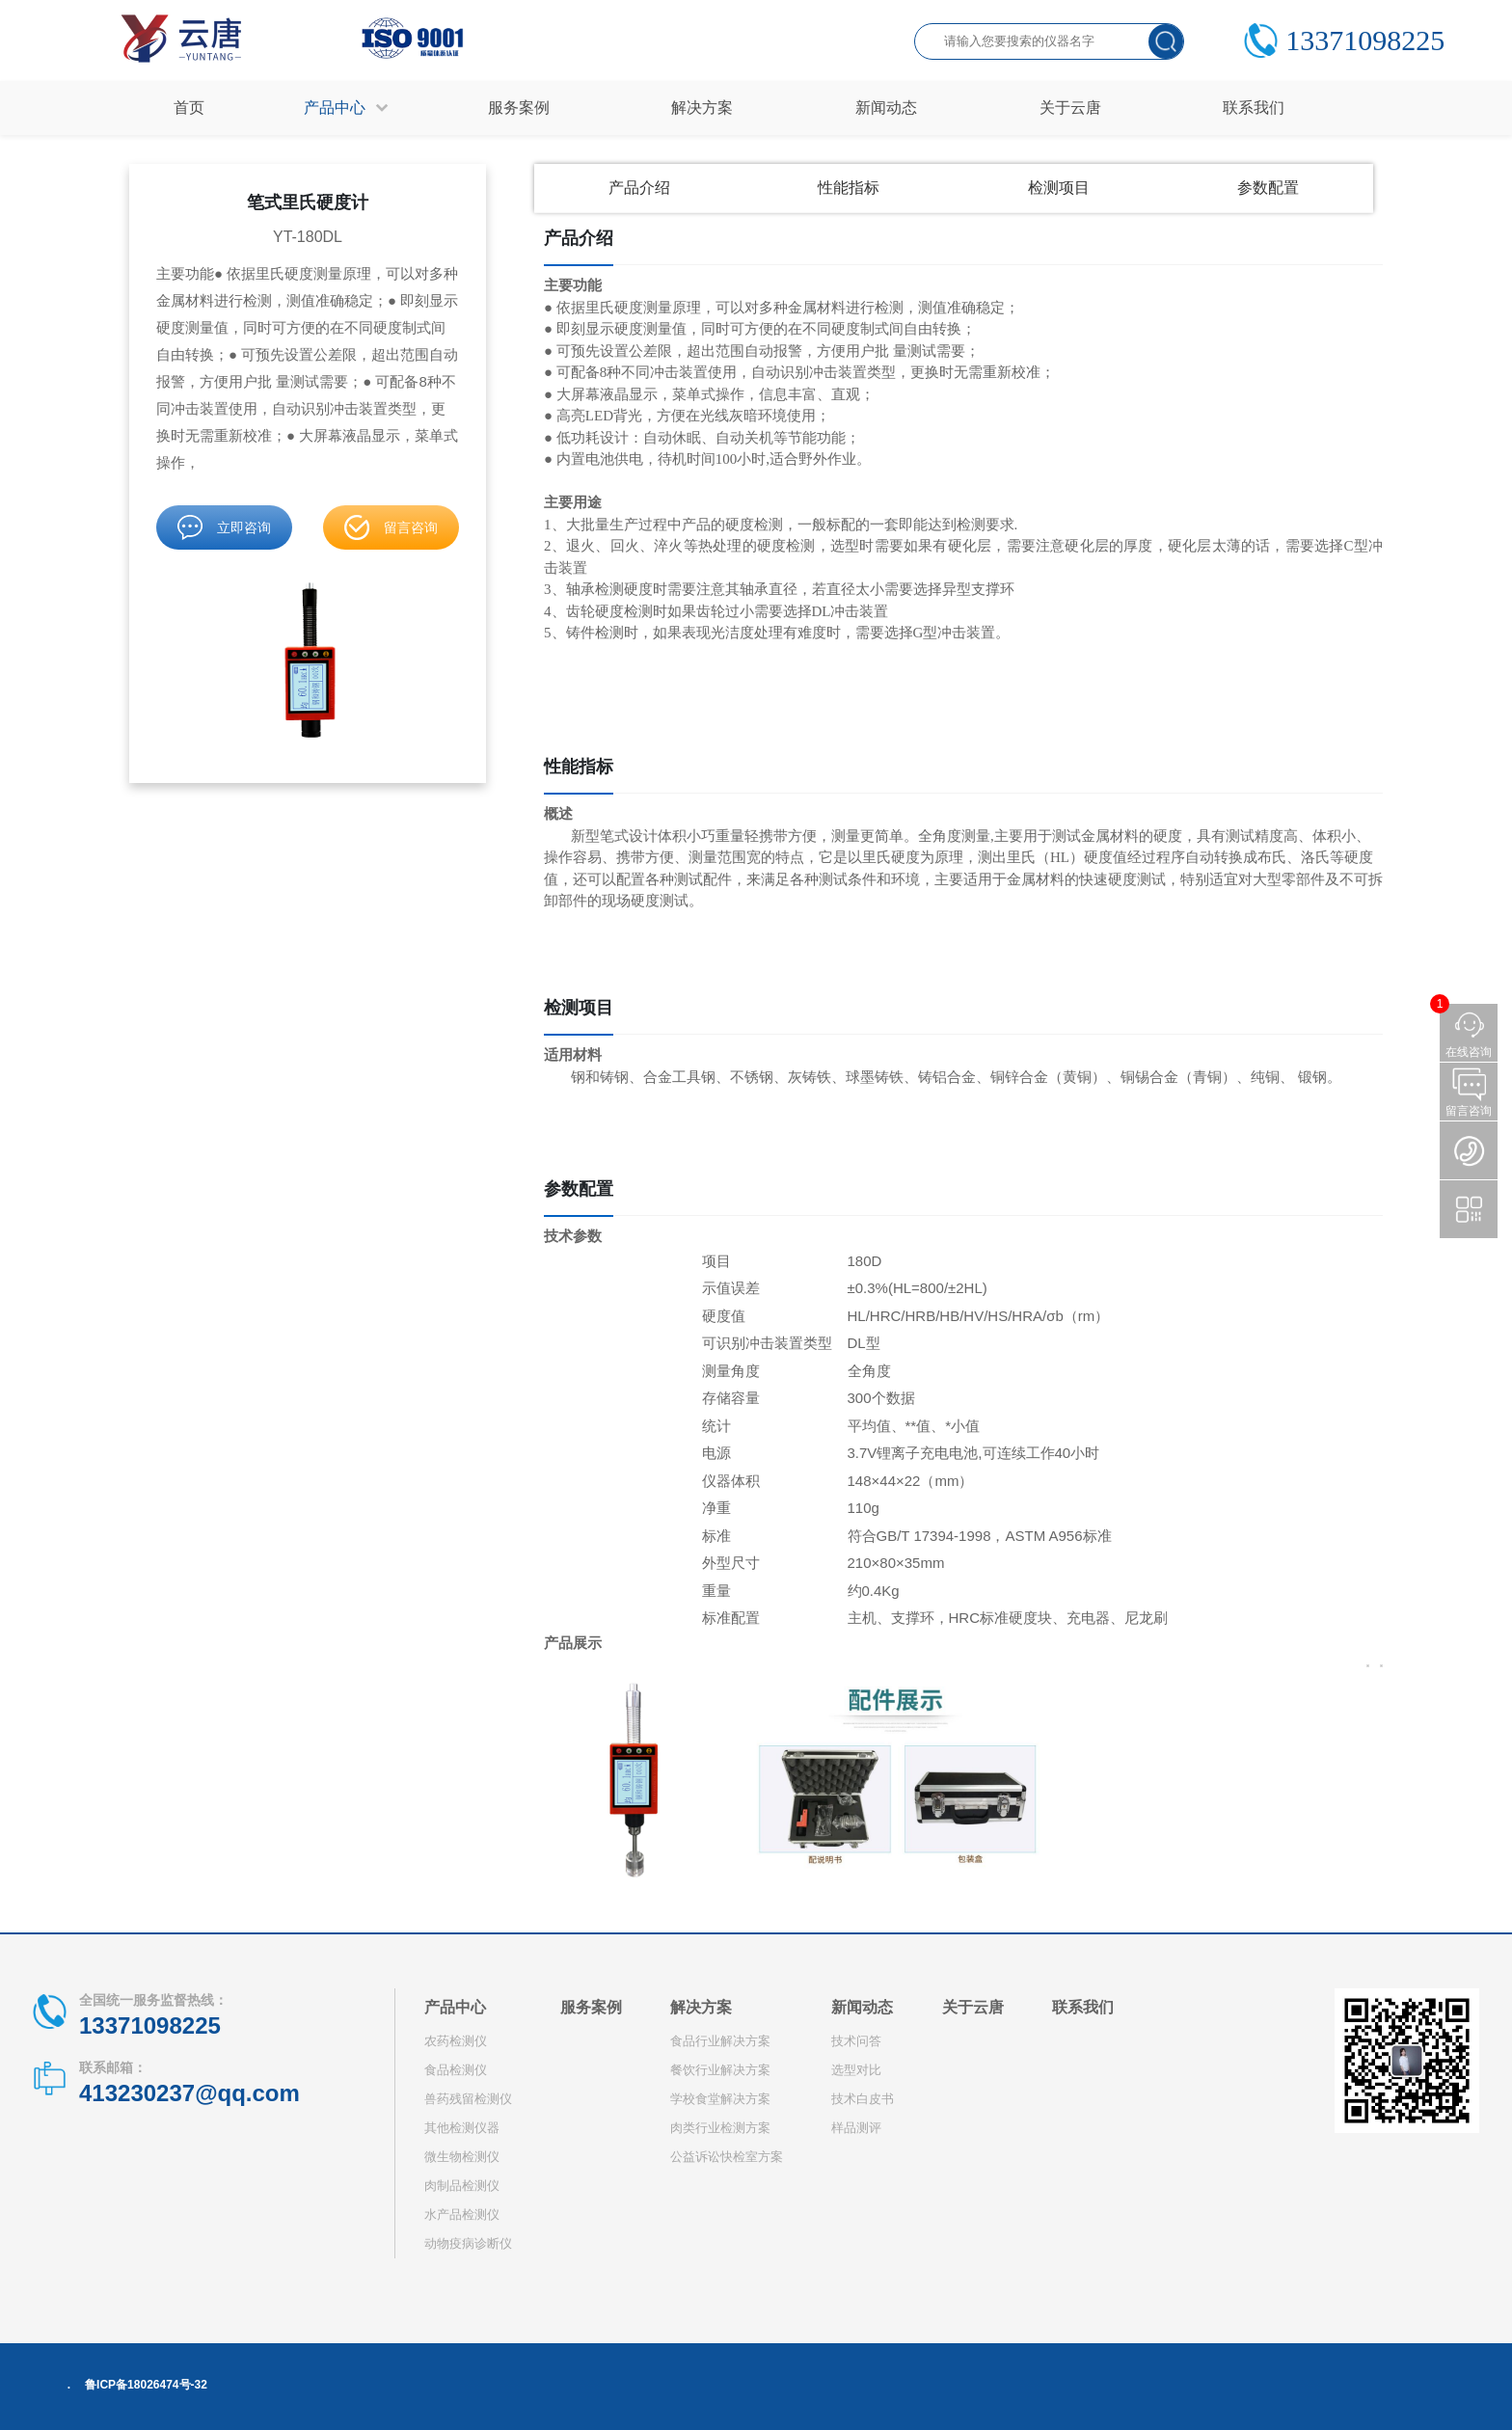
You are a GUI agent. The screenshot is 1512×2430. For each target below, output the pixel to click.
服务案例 (591, 2007)
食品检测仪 (455, 2070)
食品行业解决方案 (720, 2041)
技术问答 (856, 2041)
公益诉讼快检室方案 (726, 2156)
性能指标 (848, 187)
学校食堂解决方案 (720, 2099)
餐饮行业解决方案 (720, 2070)
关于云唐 (973, 2007)
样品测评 (856, 2127)
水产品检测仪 (462, 2214)
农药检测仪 (455, 2041)
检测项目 (1059, 187)
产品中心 (455, 2007)
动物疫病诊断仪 (468, 2243)
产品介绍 (639, 187)
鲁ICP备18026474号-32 (146, 2384)
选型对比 (856, 2070)
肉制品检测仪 (462, 2185)
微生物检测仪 (462, 2156)
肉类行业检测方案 (720, 2127)
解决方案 (701, 2007)
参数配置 (1268, 187)
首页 (189, 107)
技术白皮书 (862, 2099)
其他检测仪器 (462, 2127)
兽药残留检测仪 (468, 2099)
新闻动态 (862, 2007)
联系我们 (1083, 2007)
